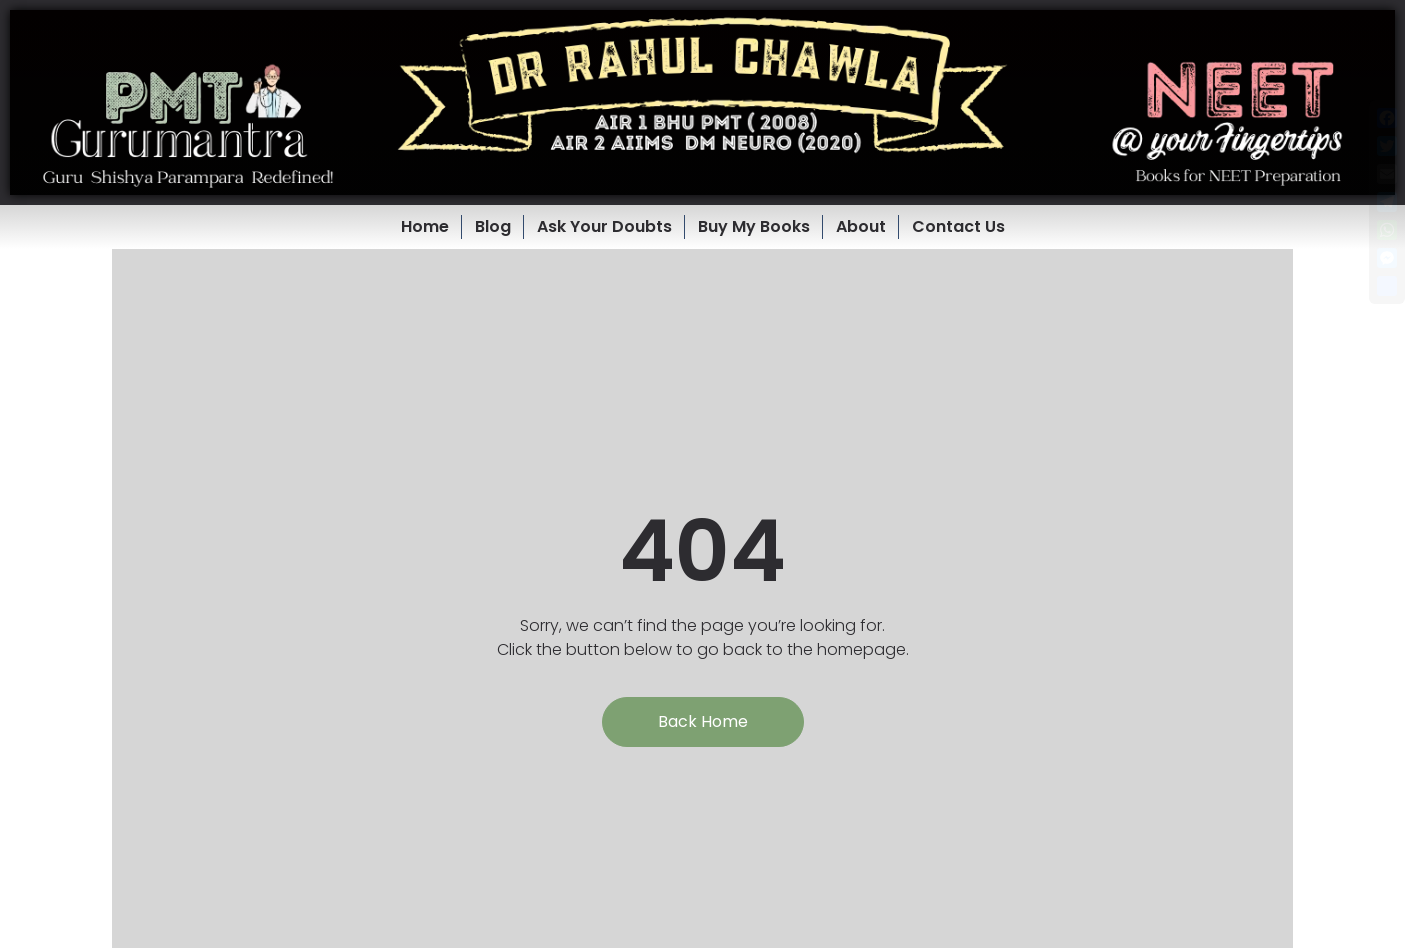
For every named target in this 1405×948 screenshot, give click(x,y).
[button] (702, 102)
